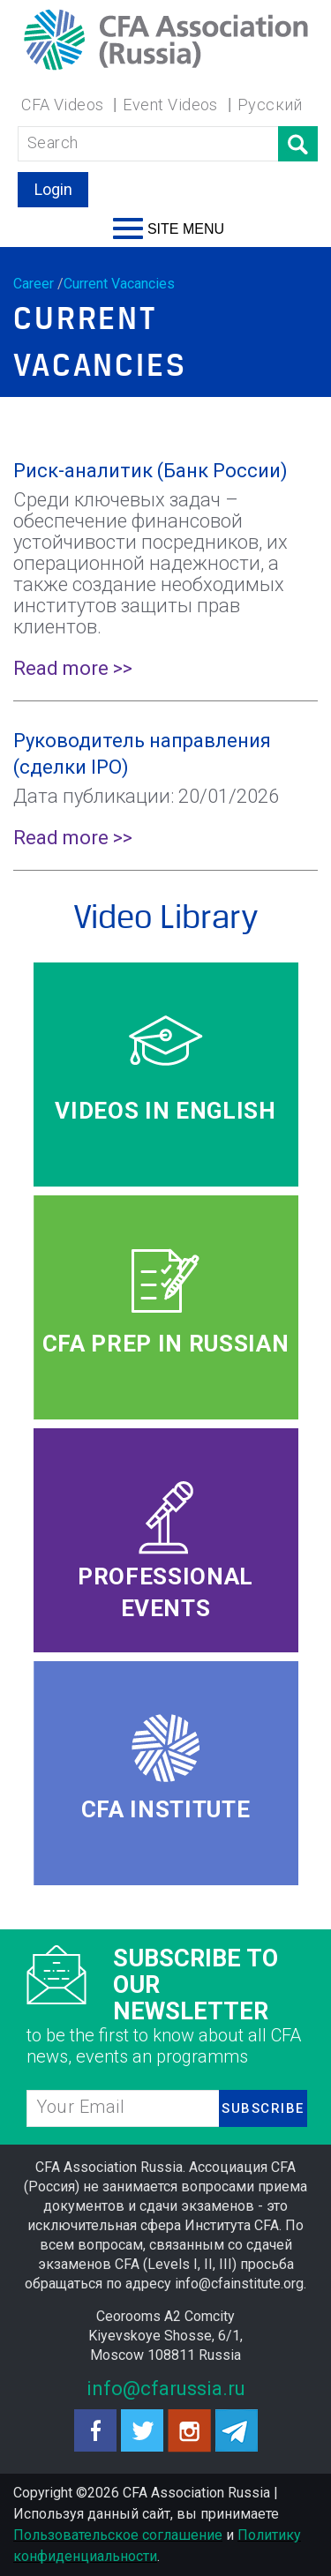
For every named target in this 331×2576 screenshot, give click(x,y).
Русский (270, 104)
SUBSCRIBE (263, 2108)
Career (33, 283)
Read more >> (72, 668)
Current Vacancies (119, 283)
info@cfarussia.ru (166, 2389)
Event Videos (170, 104)
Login (53, 189)
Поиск (298, 143)
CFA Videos (62, 104)
